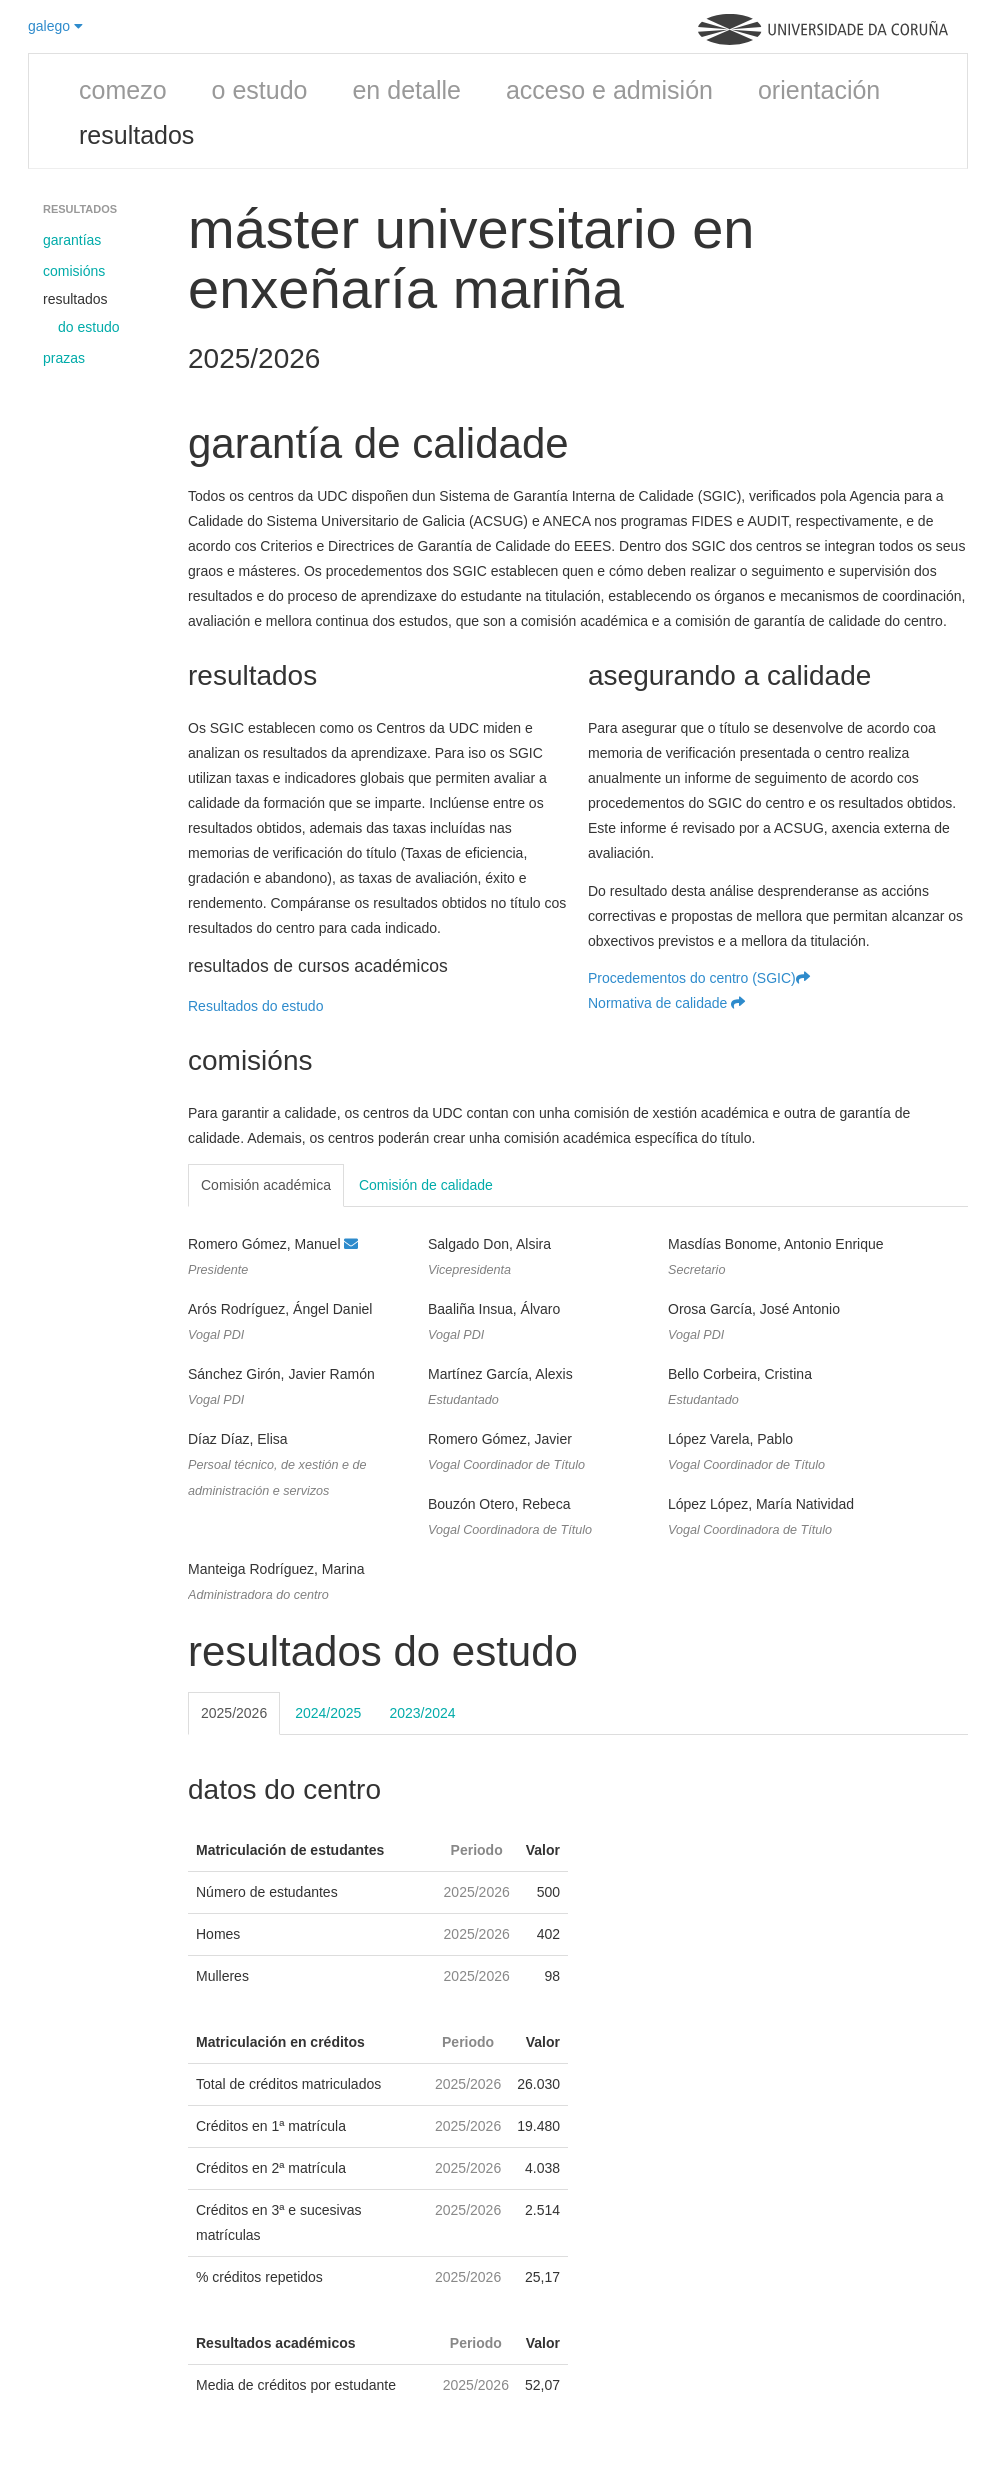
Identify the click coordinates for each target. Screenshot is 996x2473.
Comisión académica (266, 1185)
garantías (72, 240)
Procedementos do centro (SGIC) (699, 978)
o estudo (260, 90)
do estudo (89, 327)
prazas (64, 358)
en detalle (406, 90)
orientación (819, 90)
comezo (123, 90)
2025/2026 (234, 1713)
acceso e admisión (609, 90)
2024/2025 (328, 1713)
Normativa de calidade (666, 1003)
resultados (136, 135)
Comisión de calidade (426, 1185)
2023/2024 (422, 1713)
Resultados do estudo (255, 1006)
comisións (74, 271)
